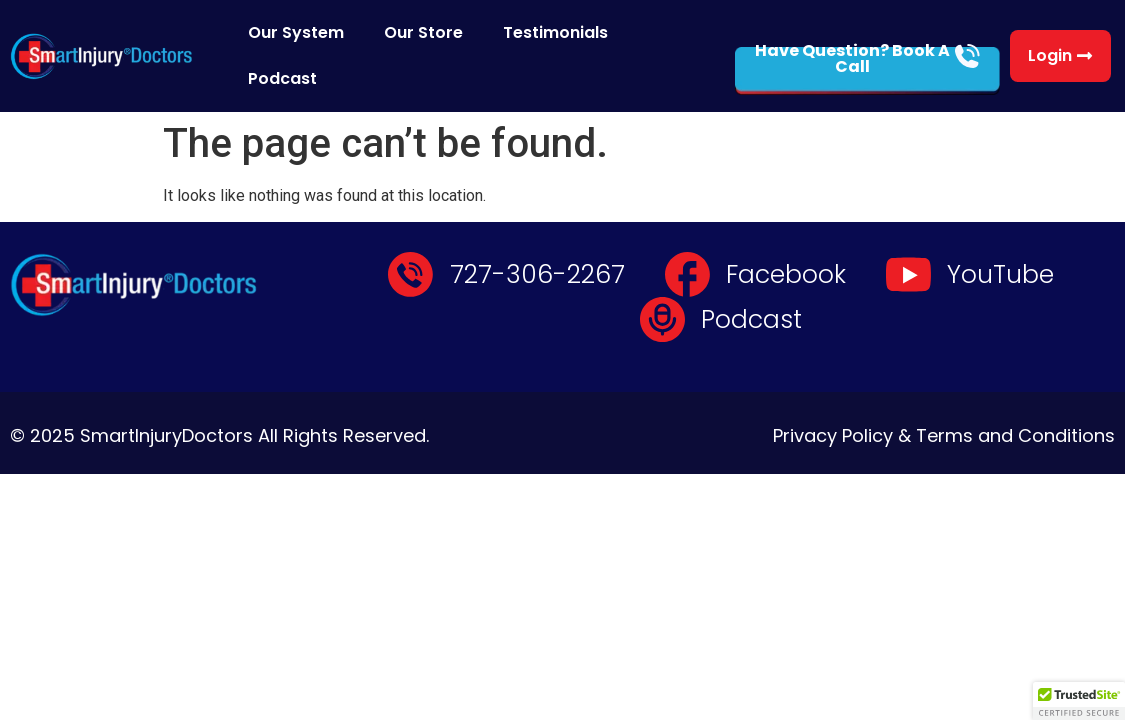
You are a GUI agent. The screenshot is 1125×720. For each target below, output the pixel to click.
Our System (296, 32)
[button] (1079, 701)
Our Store (423, 32)
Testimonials (555, 32)
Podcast (282, 78)
